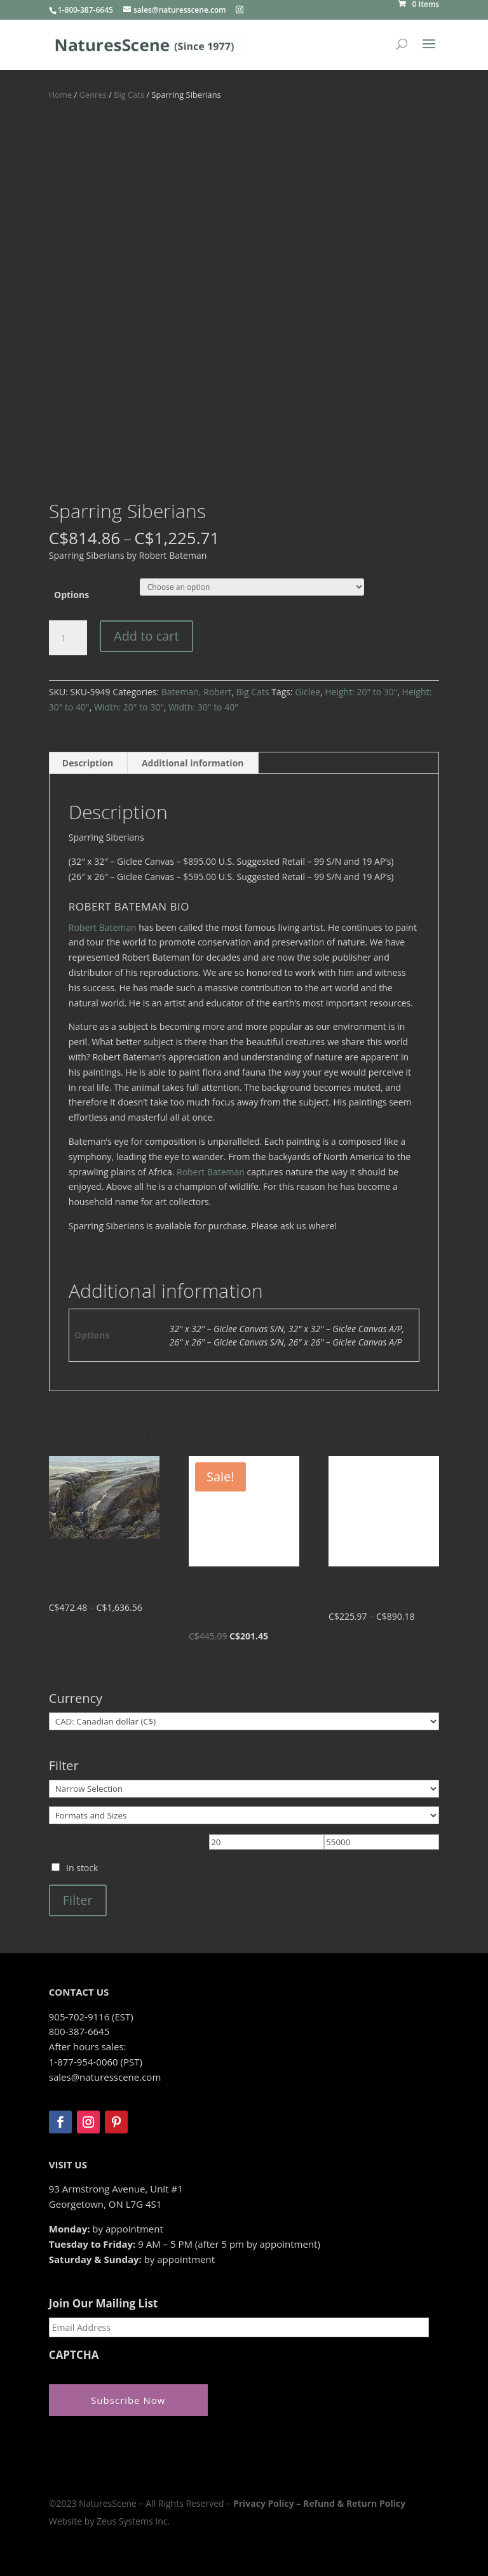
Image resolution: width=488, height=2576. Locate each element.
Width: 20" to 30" (129, 707)
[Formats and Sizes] (244, 1815)
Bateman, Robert (196, 692)
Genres (93, 94)
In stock (82, 1868)
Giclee (307, 692)
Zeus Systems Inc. (133, 2520)
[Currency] (244, 1721)
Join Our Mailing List (103, 2304)
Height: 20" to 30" (361, 692)
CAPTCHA (74, 2355)
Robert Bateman (103, 927)
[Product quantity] (68, 638)
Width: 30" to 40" (203, 707)
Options (71, 595)
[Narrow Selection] (244, 1789)
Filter (78, 1900)
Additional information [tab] (193, 763)
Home (60, 94)
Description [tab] (88, 763)
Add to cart (146, 635)
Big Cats (129, 94)
